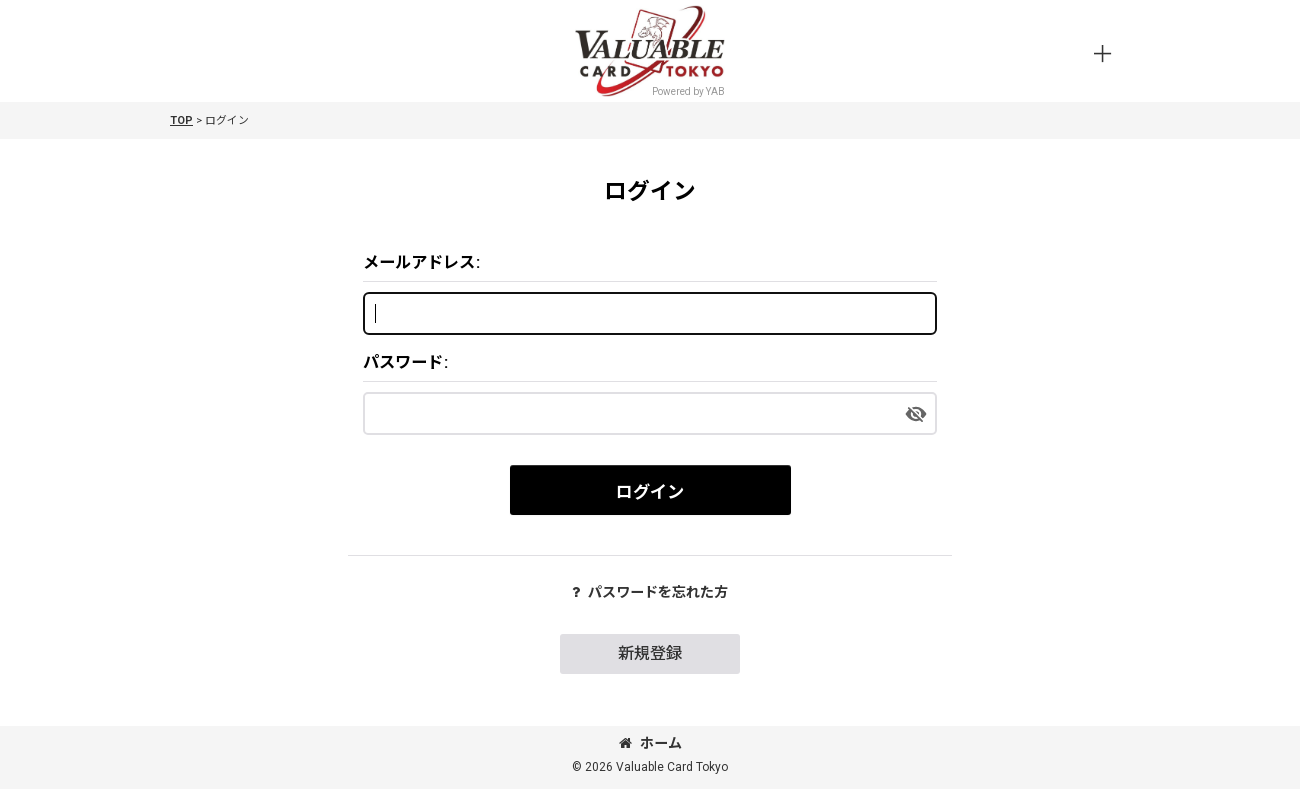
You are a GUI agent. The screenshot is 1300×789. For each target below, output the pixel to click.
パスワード (403, 362)
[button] (1102, 54)
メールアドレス (419, 262)
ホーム (650, 743)
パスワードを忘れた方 (650, 592)
